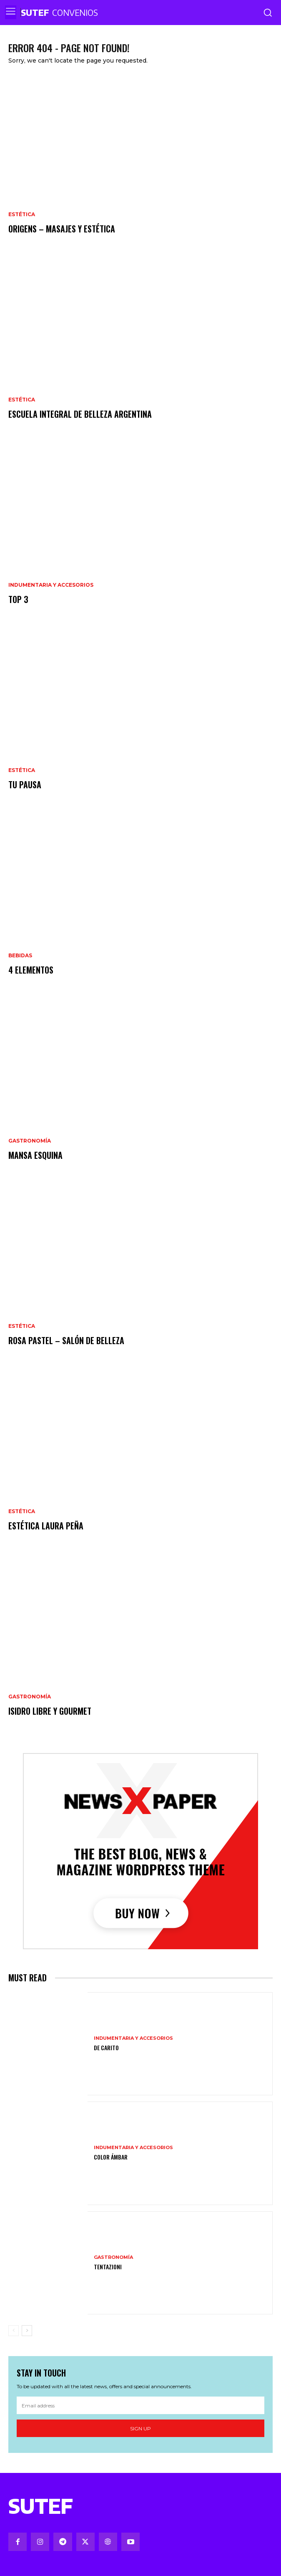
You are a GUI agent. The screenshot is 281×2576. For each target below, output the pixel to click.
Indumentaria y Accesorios (50, 585)
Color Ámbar (111, 2156)
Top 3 (18, 599)
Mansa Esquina (35, 1155)
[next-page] (27, 2330)
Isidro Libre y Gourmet (49, 1711)
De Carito (106, 2047)
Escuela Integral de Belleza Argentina (80, 414)
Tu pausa (24, 784)
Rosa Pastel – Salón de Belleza (66, 1340)
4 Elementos (30, 970)
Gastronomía (29, 1140)
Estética (21, 214)
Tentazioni (108, 2266)
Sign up (140, 2428)
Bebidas (20, 955)
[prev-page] (13, 2330)
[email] (140, 2405)
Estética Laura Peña (45, 1525)
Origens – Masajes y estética (61, 228)
